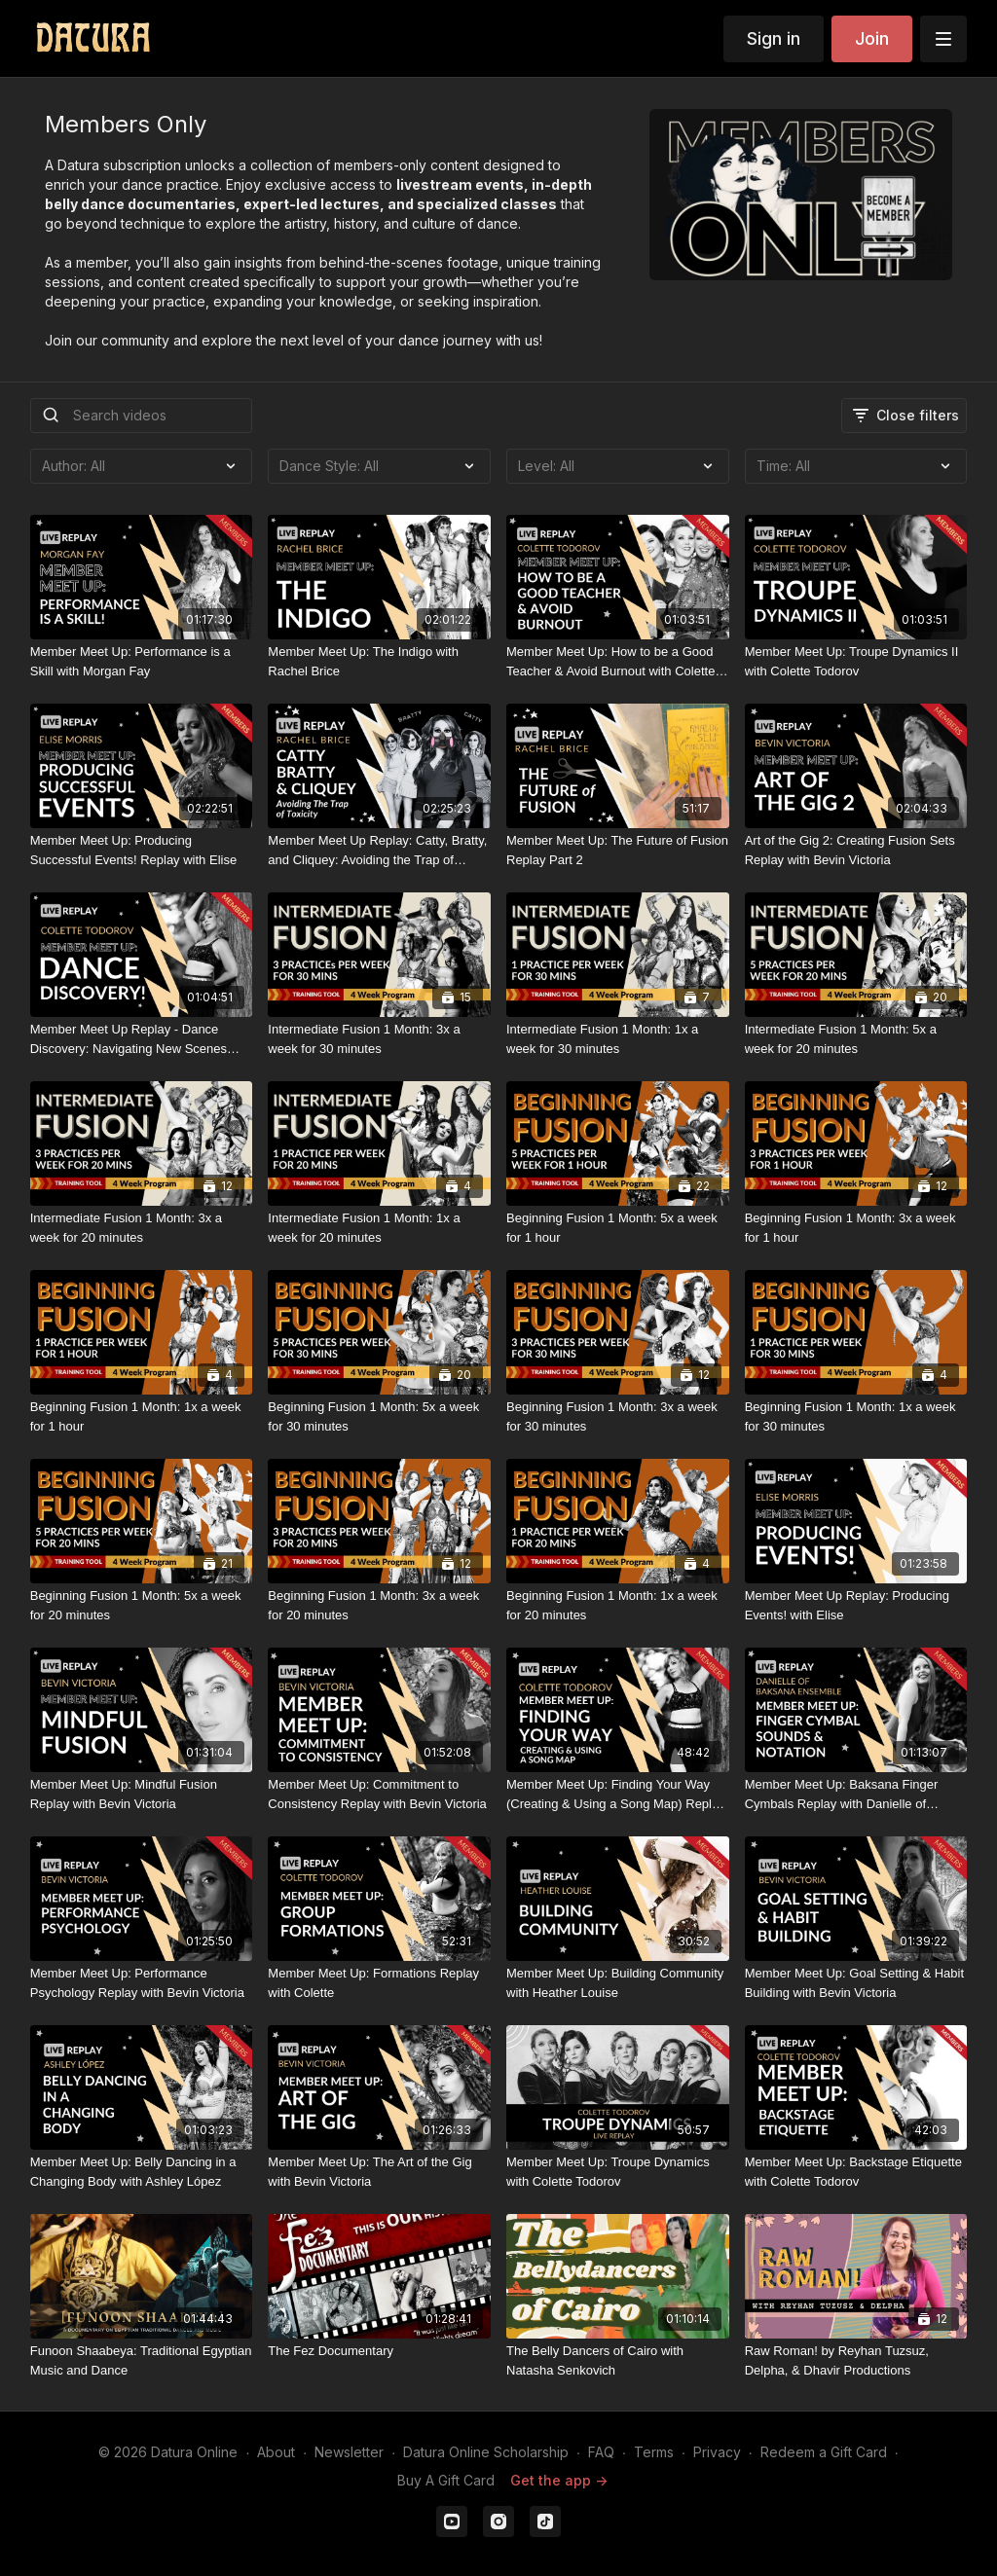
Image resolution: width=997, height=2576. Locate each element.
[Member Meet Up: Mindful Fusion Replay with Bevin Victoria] (141, 1794)
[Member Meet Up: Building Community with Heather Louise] (617, 1983)
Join (872, 38)
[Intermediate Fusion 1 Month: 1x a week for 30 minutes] (617, 1039)
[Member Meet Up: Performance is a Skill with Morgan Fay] (141, 661)
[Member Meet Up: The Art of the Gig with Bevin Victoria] (379, 2172)
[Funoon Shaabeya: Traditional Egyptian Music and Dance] (141, 2360)
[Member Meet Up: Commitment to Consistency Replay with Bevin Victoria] (379, 1794)
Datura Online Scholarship (486, 2452)
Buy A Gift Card (446, 2480)
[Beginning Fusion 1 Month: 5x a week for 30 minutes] (379, 1416)
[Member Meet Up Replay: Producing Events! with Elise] (856, 1605)
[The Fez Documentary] (379, 2351)
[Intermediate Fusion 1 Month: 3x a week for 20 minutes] (141, 1228)
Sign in (773, 38)
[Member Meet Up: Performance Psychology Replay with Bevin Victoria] (141, 1983)
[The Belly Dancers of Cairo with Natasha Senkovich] (617, 2360)
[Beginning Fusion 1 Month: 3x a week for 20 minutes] (379, 1605)
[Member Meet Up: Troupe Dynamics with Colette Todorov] (617, 2172)
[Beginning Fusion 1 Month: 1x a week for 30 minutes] (856, 1416)
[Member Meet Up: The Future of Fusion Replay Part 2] (617, 850)
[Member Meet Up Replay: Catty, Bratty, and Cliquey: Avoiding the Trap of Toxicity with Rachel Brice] (379, 850)
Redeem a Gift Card (823, 2452)
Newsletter (349, 2452)
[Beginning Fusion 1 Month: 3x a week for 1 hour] (856, 1228)
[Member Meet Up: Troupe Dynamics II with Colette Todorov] (856, 661)
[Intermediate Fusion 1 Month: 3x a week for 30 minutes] (379, 1039)
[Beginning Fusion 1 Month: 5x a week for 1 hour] (617, 1228)
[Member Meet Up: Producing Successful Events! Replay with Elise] (141, 850)
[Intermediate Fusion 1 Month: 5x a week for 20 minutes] (856, 1039)
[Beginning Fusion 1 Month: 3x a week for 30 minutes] (617, 1416)
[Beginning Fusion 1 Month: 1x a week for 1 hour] (141, 1416)
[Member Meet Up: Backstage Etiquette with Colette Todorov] (856, 2172)
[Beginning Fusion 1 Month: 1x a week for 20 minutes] (617, 1605)
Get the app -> (559, 2480)
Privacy (717, 2452)
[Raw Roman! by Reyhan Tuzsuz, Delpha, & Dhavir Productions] (856, 2360)
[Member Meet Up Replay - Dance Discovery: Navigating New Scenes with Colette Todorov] (141, 1039)
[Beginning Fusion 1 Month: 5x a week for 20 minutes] (141, 1605)
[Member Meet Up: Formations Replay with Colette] (379, 1983)
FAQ (601, 2452)
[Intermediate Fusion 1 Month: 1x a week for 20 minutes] (379, 1228)
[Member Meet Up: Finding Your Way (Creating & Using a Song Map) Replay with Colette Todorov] (617, 1794)
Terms (654, 2452)
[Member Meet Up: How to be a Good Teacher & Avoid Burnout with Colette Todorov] (617, 661)
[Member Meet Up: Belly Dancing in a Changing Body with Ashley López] (141, 2172)
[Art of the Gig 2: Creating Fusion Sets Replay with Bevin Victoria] (856, 850)
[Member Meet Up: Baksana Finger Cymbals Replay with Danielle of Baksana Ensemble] (856, 1794)
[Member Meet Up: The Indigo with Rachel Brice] (379, 661)
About (276, 2452)
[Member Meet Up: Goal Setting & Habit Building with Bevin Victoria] (856, 1983)
